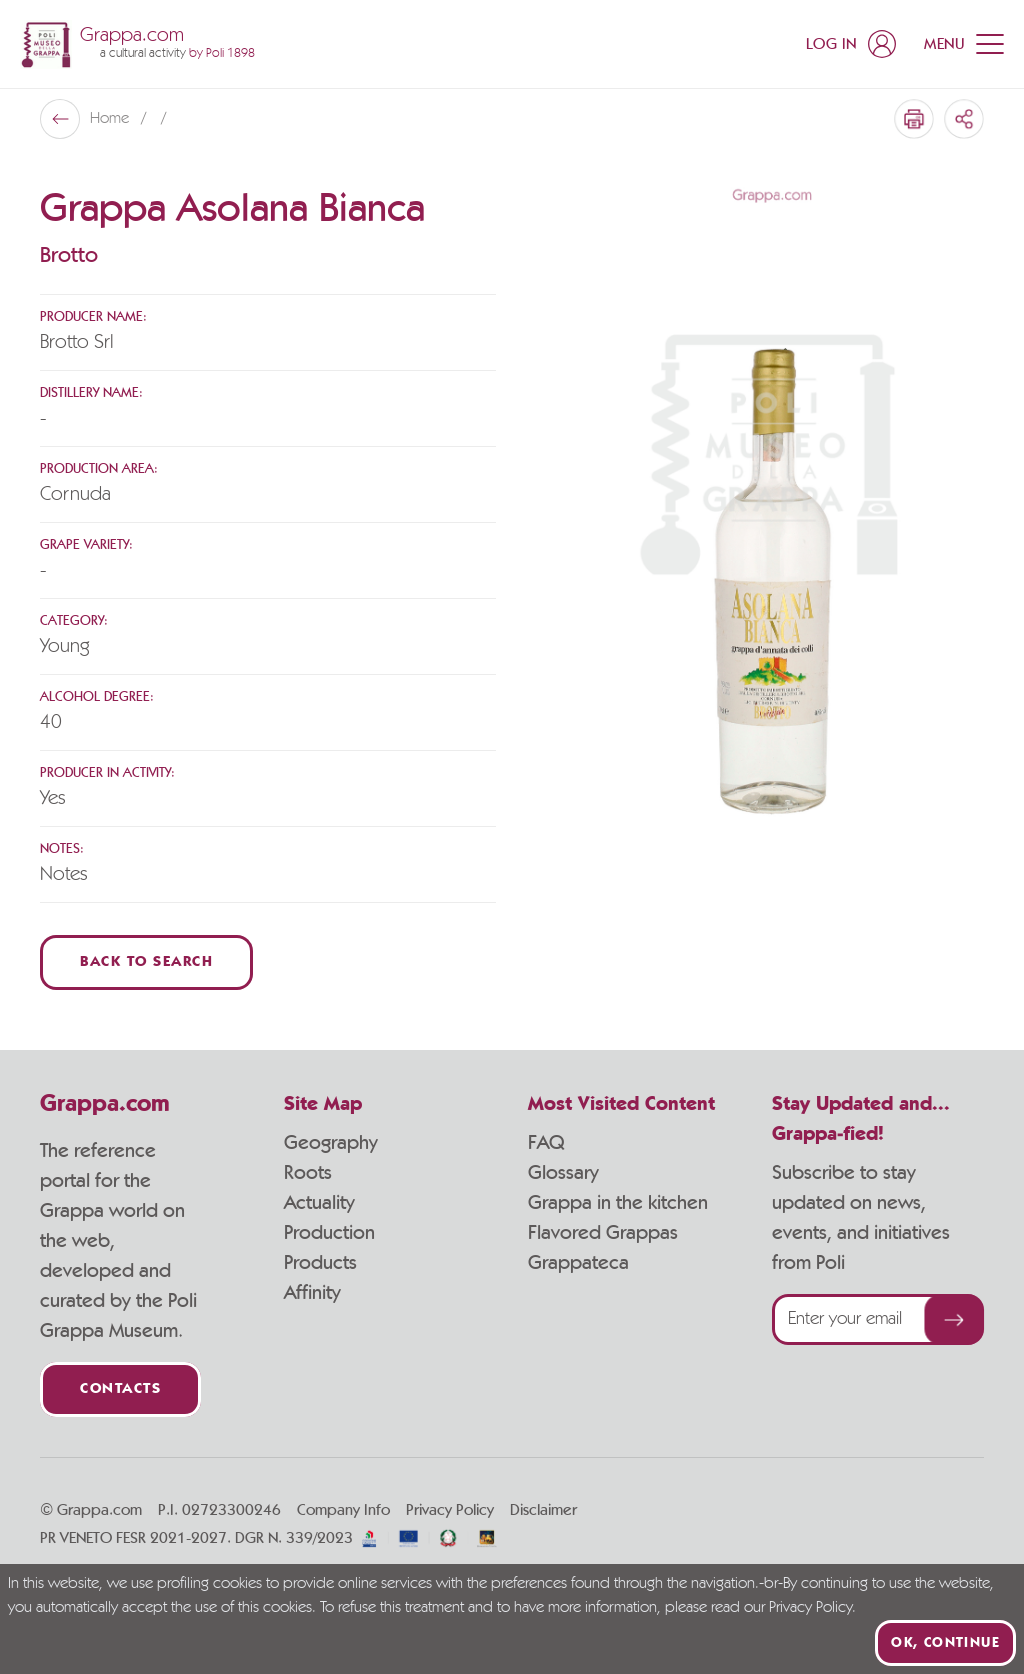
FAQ (546, 1143)
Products (320, 1263)
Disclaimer (543, 1510)
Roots (308, 1173)
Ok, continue (945, 1643)
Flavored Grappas (603, 1233)
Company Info (343, 1510)
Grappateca (578, 1263)
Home (111, 119)
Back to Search (146, 962)
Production (329, 1233)
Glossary (563, 1173)
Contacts (120, 1389)
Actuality (319, 1203)
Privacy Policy (450, 1510)
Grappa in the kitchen (618, 1203)
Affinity (312, 1293)
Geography (331, 1143)
